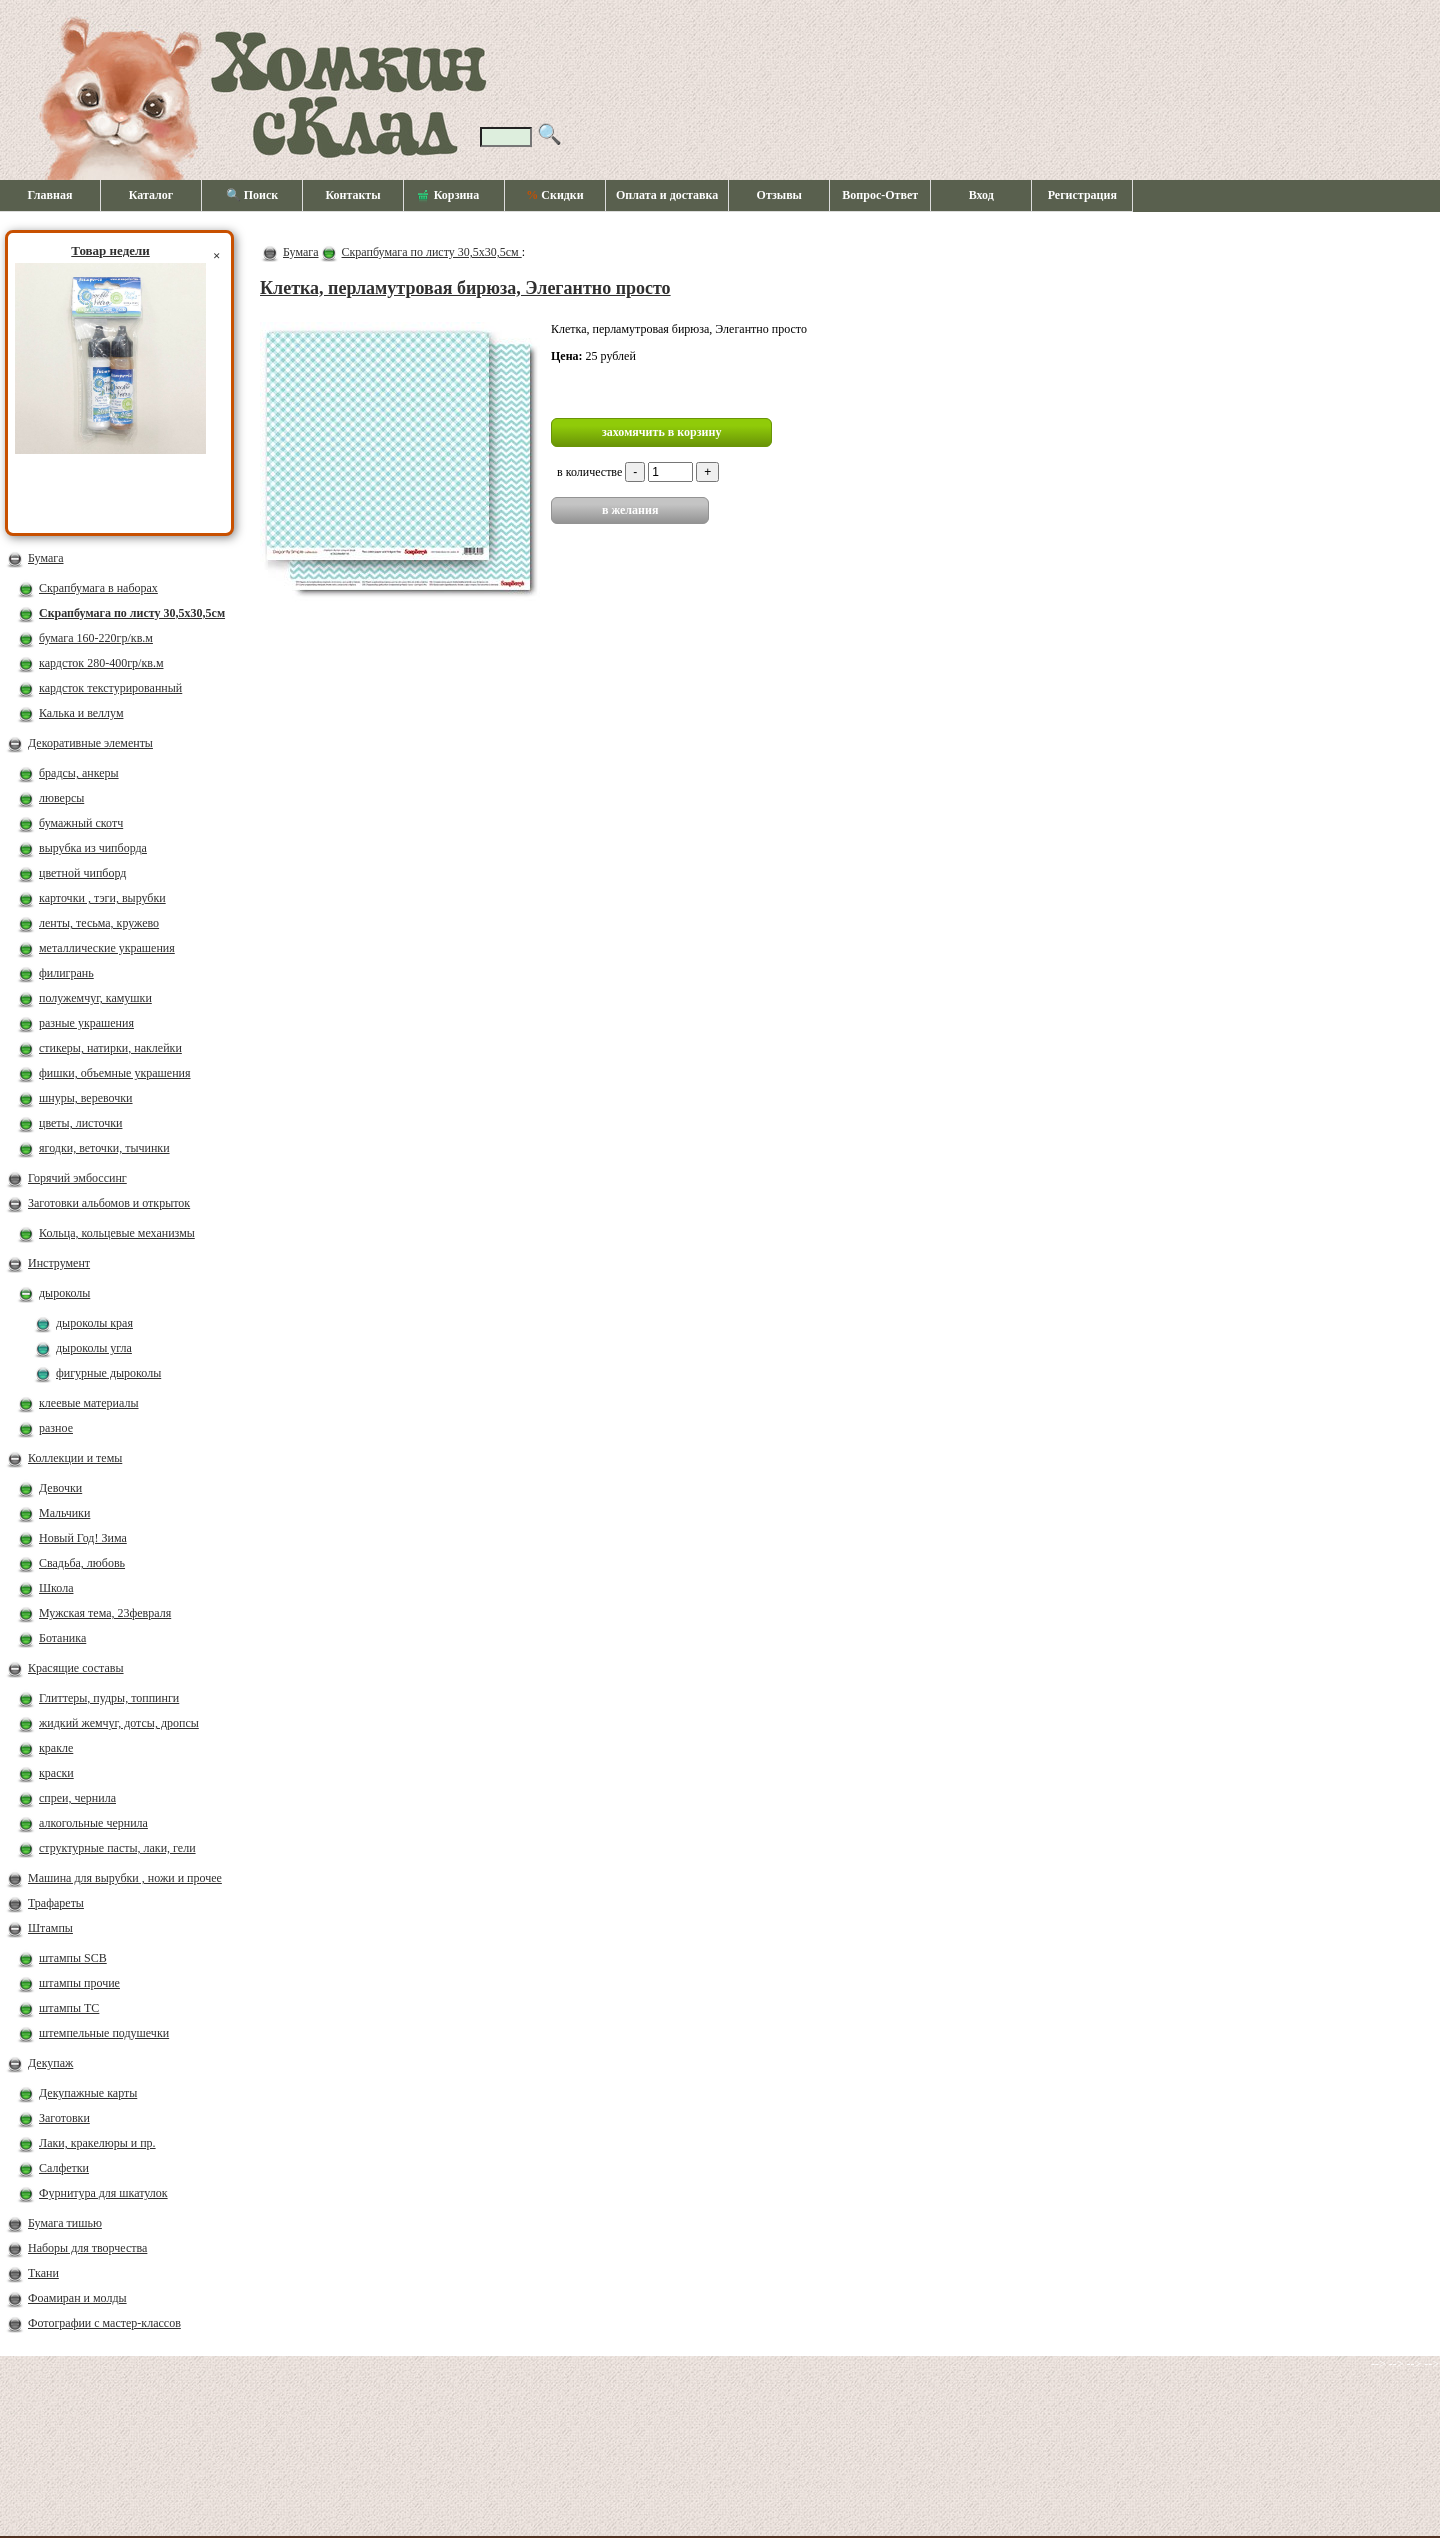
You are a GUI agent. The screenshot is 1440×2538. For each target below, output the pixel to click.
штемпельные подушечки (104, 2033)
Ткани (43, 2273)
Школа (56, 1588)
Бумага (46, 558)
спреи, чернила (77, 1798)
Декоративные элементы (90, 743)
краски (56, 1773)
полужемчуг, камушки (95, 998)
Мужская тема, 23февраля (105, 1613)
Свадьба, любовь (82, 1563)
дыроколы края (94, 1323)
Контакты (352, 195)
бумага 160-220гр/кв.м (96, 638)
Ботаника (62, 1638)
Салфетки (64, 2168)
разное (56, 1428)
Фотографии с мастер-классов (104, 2323)
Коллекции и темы (75, 1458)
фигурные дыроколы (108, 1373)
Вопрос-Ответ (880, 195)
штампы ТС (69, 2008)
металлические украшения (107, 948)
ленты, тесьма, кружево (99, 923)
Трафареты (56, 1903)
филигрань (66, 973)
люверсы (61, 798)
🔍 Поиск (252, 195)
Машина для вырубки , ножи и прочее (125, 1878)
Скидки (554, 195)
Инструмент (59, 1263)
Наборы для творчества (87, 2248)
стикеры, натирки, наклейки (110, 1048)
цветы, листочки (80, 1123)
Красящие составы (76, 1668)
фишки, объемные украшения (115, 1073)
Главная (50, 195)
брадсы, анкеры (79, 773)
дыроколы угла (94, 1348)
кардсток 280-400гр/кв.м (101, 663)
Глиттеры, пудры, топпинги (109, 1698)
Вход (981, 195)
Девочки (60, 1488)
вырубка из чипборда (93, 848)
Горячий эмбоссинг (77, 1178)
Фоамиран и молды (77, 2298)
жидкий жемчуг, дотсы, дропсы (119, 1723)
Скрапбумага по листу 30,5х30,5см (132, 613)
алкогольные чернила (93, 1823)
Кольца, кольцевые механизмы (117, 1233)
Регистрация (1082, 195)
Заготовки (64, 2118)
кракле (56, 1748)
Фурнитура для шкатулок (103, 2193)
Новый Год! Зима (83, 1538)
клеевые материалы (89, 1403)
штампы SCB (73, 1958)
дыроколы (64, 1293)
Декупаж (50, 2063)
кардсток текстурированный (110, 688)
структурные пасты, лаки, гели (117, 1848)
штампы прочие (79, 1983)
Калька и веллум (81, 713)
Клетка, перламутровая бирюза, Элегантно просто (465, 288)
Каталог (151, 195)
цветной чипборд (82, 873)
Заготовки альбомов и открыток (109, 1203)
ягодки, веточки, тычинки (104, 1148)
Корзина (449, 196)
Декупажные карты (88, 2093)
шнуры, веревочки (86, 1098)
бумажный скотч (81, 823)
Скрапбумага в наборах (98, 588)
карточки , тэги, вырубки (102, 898)
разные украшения (86, 1023)
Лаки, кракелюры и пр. (97, 2143)
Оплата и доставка (667, 195)
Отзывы (779, 195)
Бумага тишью (65, 2223)
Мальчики (64, 1513)
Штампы (50, 1928)
